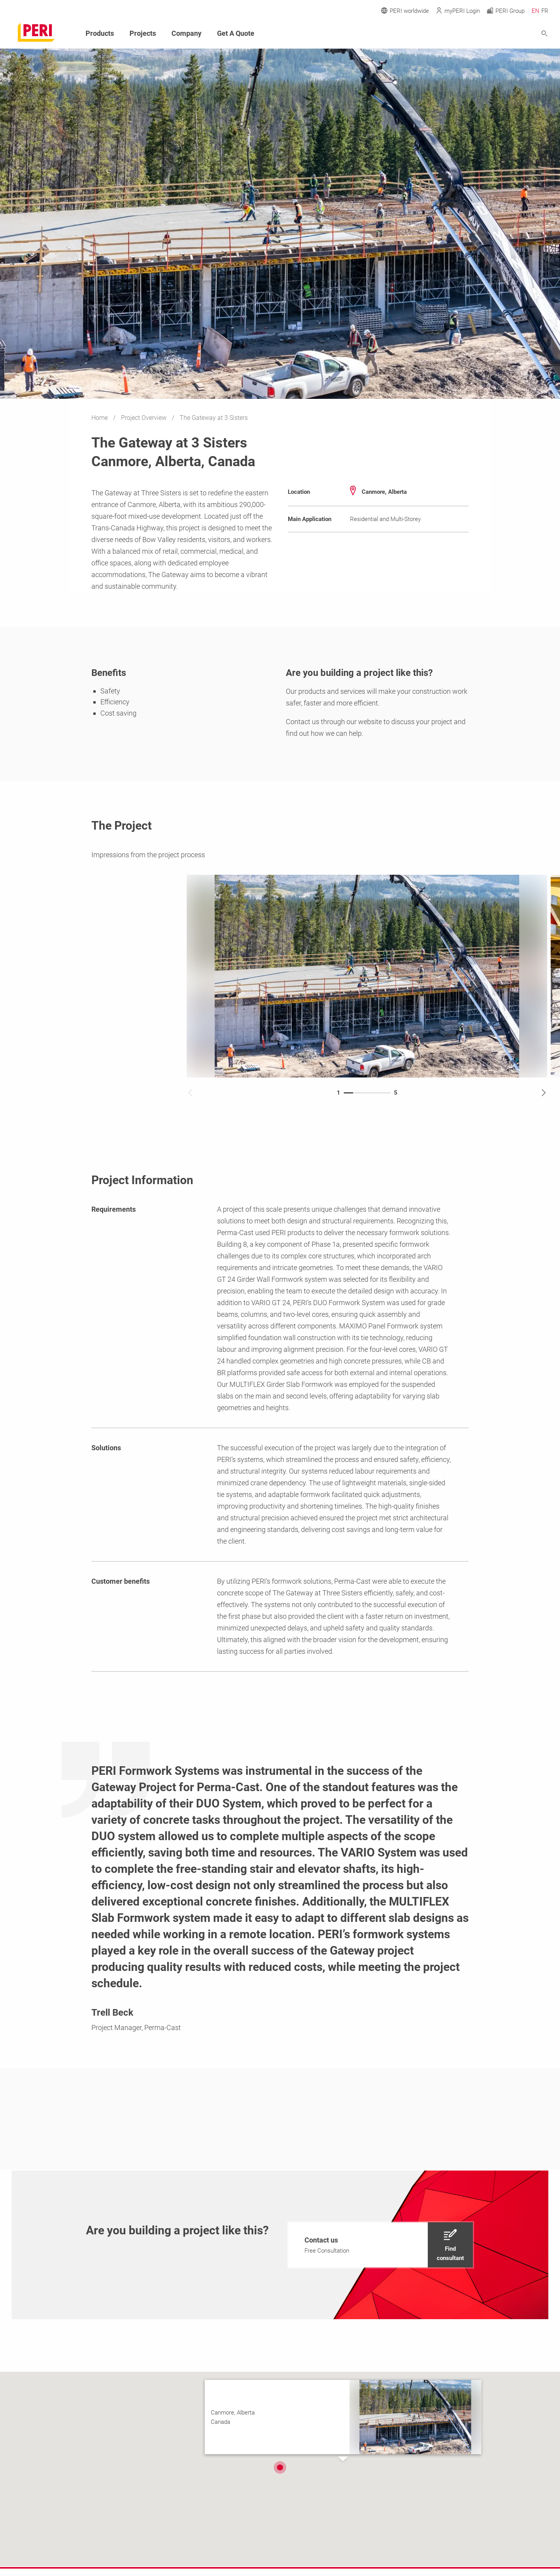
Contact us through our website (334, 722)
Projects (143, 33)
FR (544, 10)
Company (186, 33)
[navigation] (380, 2244)
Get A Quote (235, 33)
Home (100, 417)
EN (535, 10)
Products (100, 33)
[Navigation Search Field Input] (501, 34)
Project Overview (144, 417)
